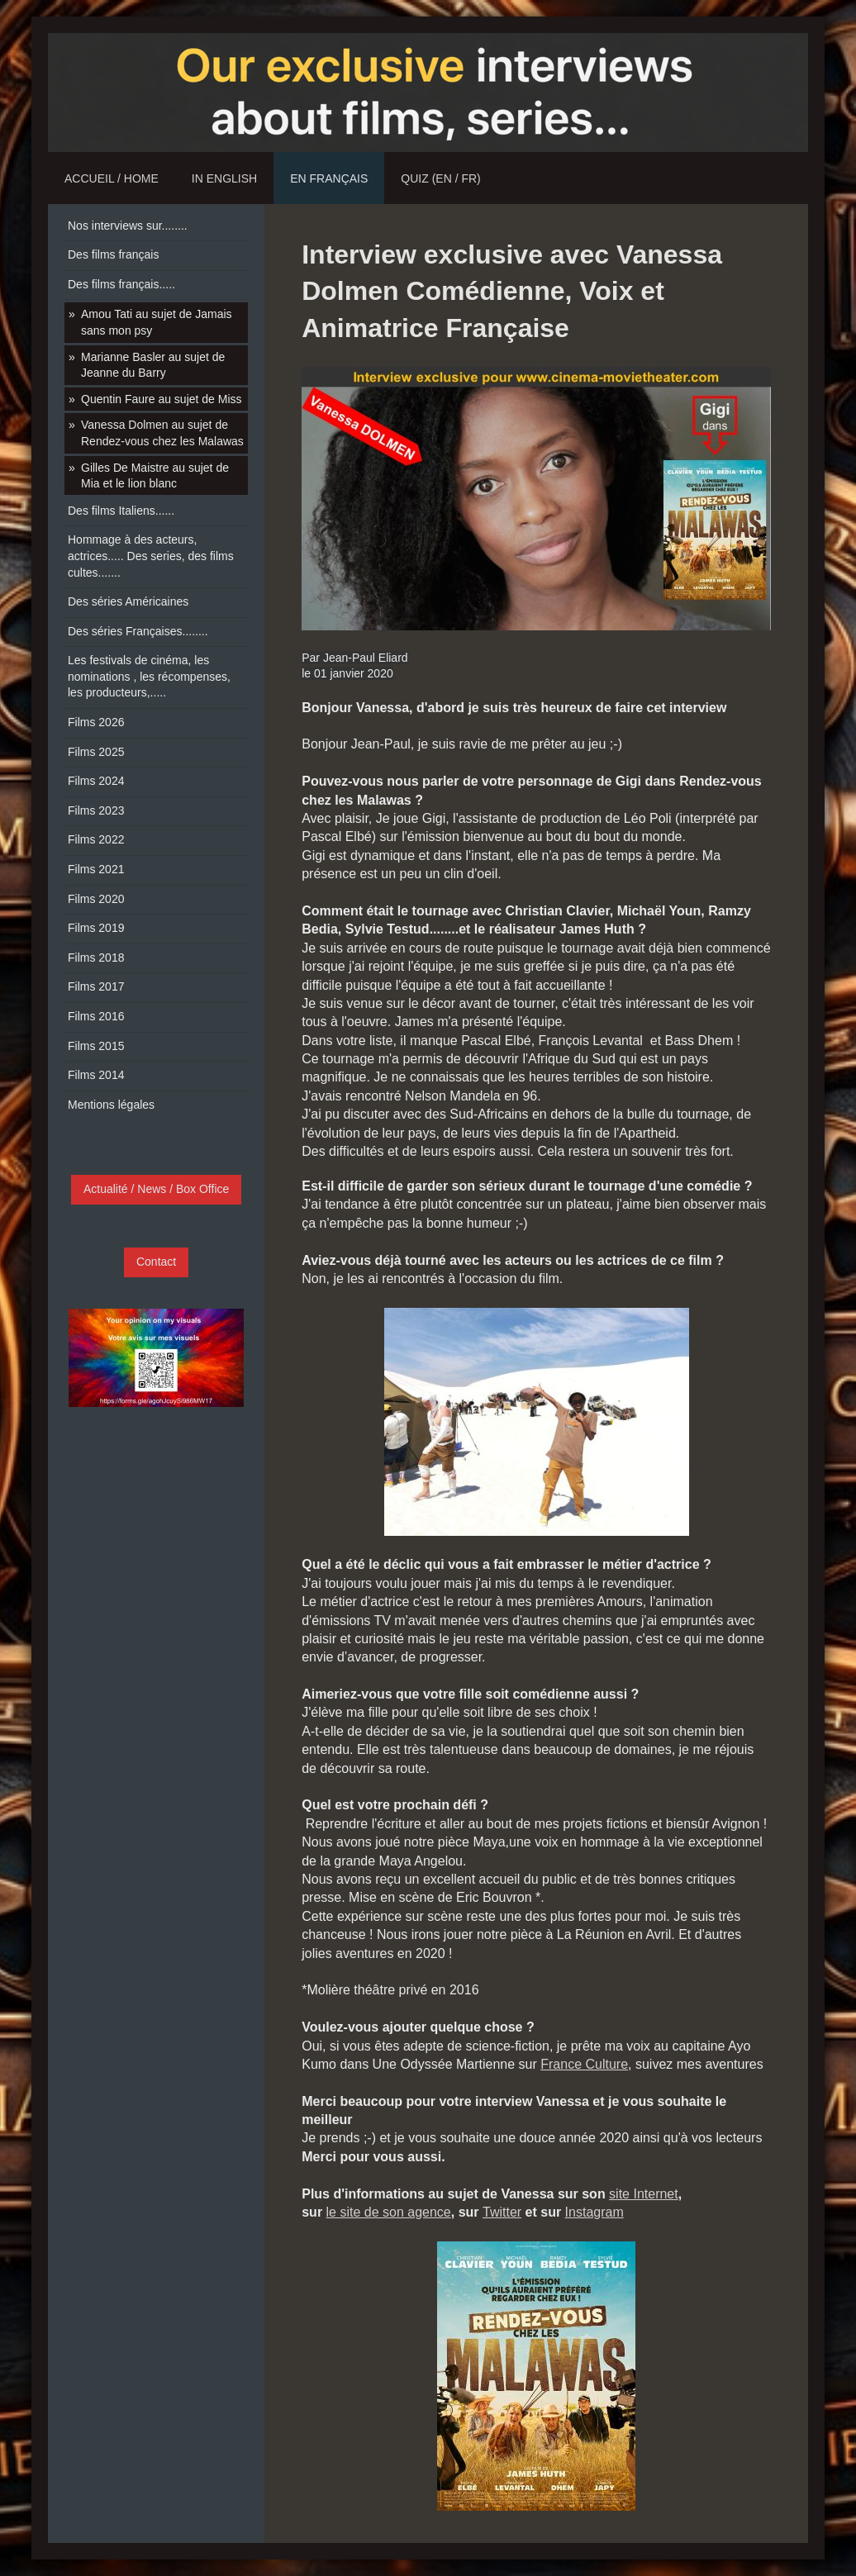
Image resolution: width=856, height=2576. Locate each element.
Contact (156, 1261)
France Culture (584, 2064)
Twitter (502, 2212)
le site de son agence (388, 2212)
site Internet (643, 2194)
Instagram (594, 2212)
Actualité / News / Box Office (156, 1188)
